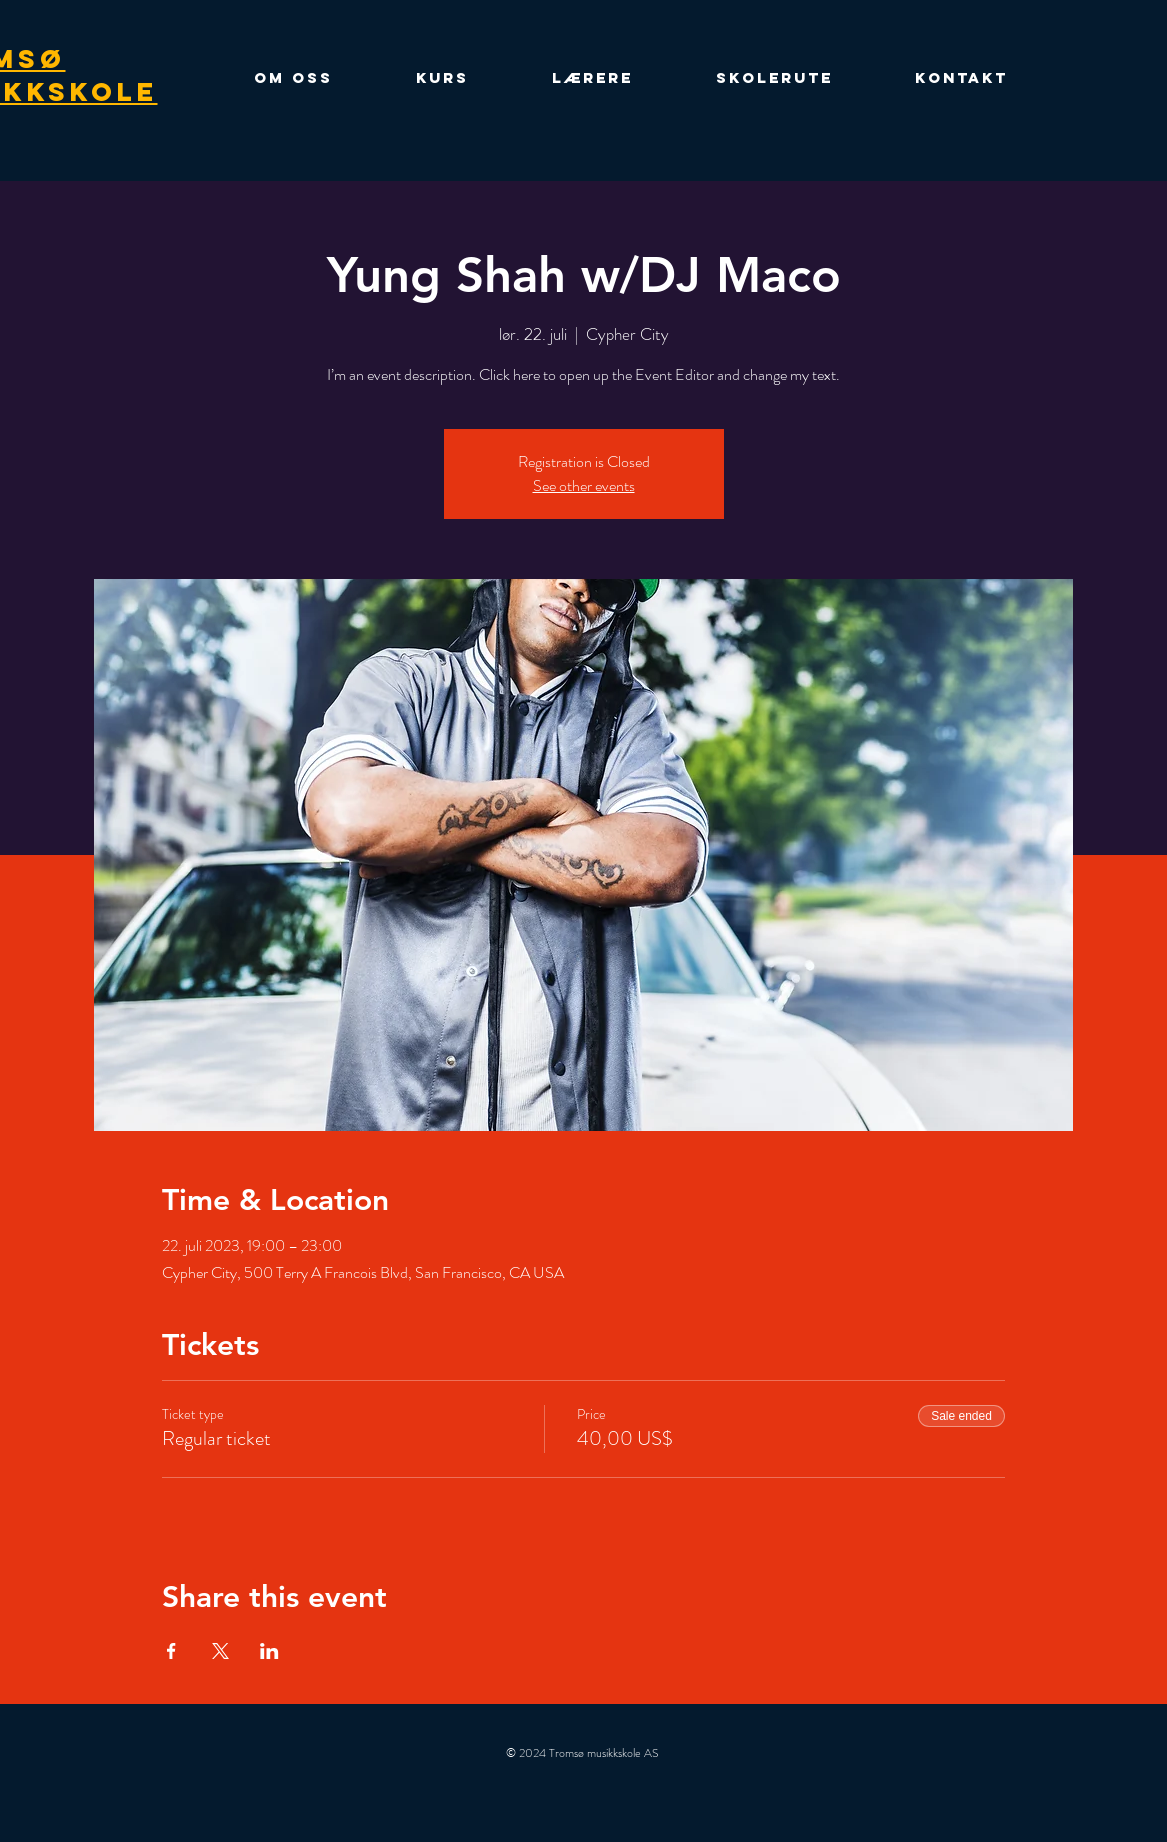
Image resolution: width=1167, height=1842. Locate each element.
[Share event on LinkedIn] (269, 1651)
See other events (584, 485)
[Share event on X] (220, 1651)
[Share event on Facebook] (171, 1651)
